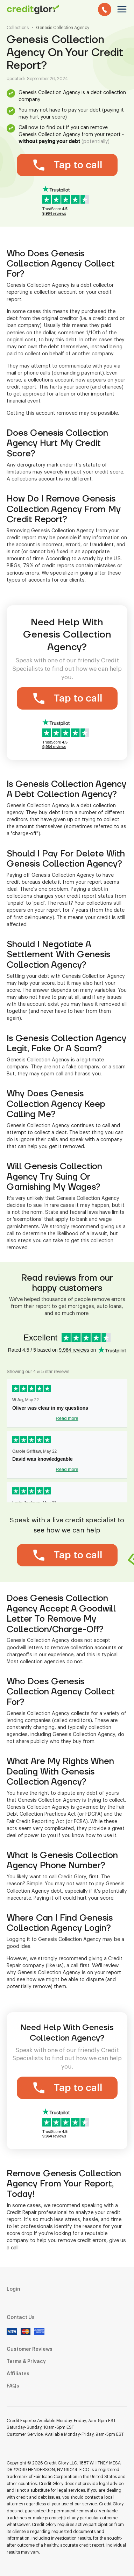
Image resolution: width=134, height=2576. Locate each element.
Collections (18, 28)
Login (13, 2289)
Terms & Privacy (26, 2361)
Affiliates (18, 2373)
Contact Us (21, 2317)
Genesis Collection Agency (62, 28)
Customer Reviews (29, 2349)
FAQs (13, 2386)
